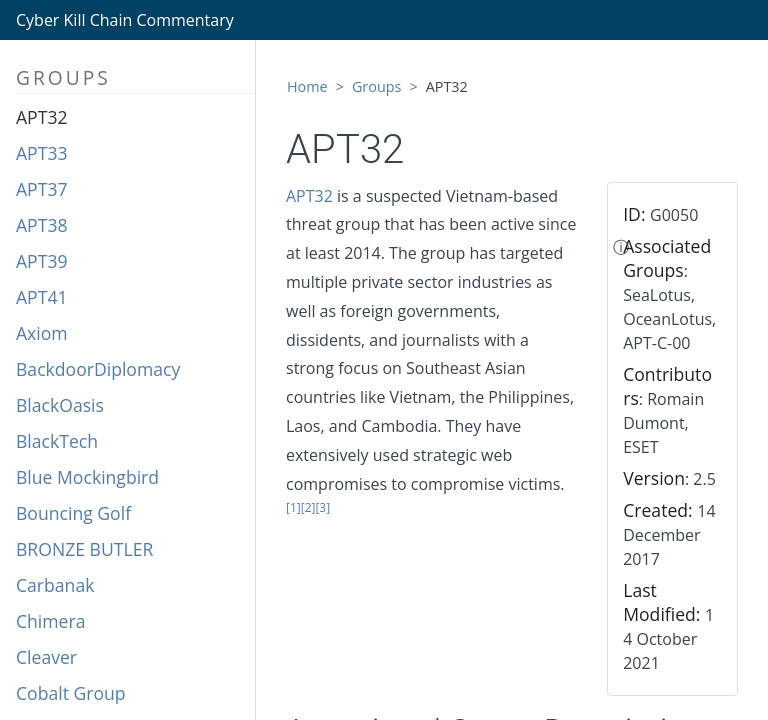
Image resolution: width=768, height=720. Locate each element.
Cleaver (46, 657)
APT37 (42, 189)
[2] (308, 507)
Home (307, 86)
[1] (293, 507)
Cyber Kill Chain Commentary (125, 20)
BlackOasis (60, 405)
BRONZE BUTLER (84, 549)
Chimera (50, 621)
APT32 (42, 117)
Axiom (42, 333)
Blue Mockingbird (87, 477)
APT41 (42, 297)
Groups (377, 86)
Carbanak (55, 585)
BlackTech (57, 441)
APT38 (42, 225)
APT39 (42, 261)
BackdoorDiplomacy (98, 369)
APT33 (42, 153)
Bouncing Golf (73, 513)
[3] (322, 507)
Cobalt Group (71, 693)
